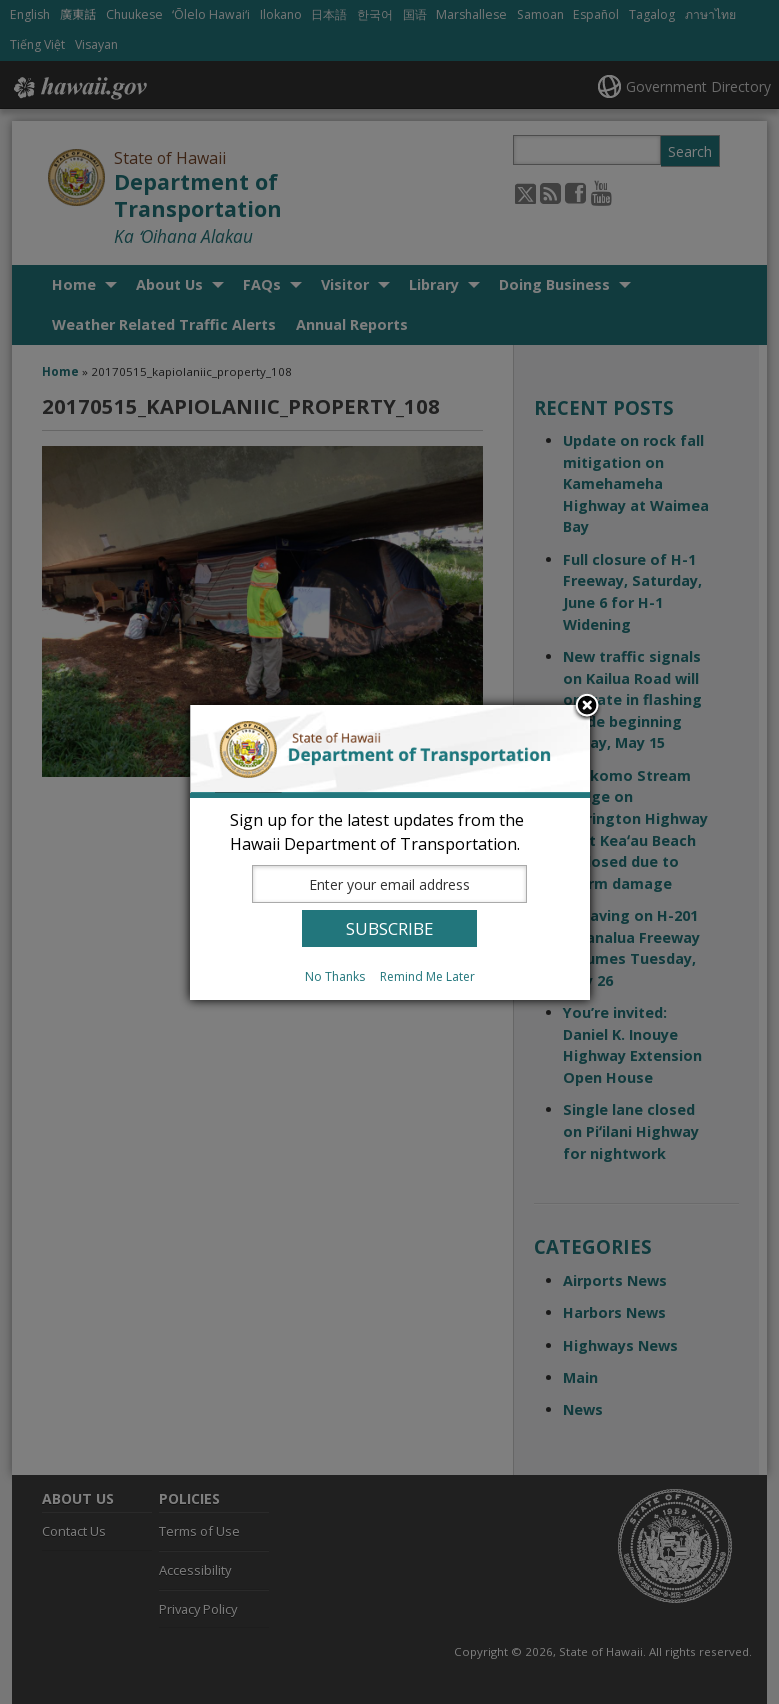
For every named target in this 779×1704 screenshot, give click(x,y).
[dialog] (390, 852)
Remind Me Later (427, 976)
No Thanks (335, 976)
